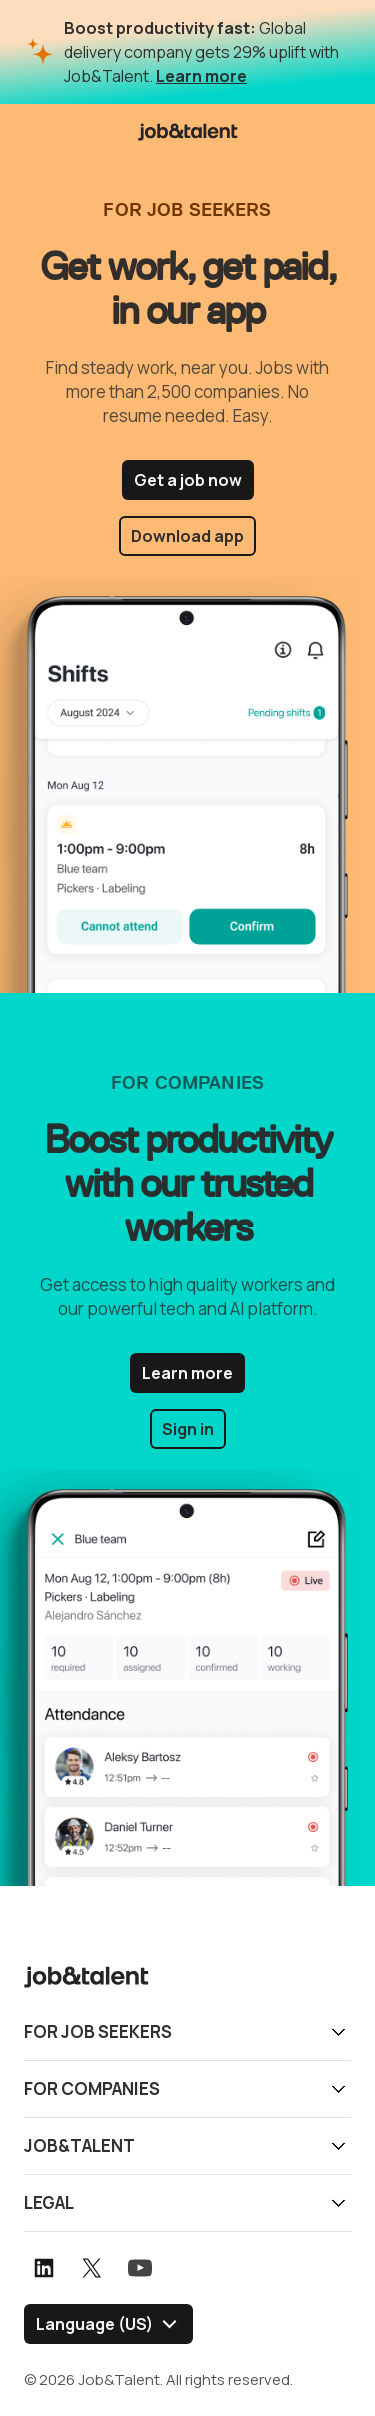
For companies (92, 2088)
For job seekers (98, 2031)
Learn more (201, 76)
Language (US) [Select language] (94, 2324)
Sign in (188, 1429)
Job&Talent (79, 2145)
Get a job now (188, 480)
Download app (187, 536)
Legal (49, 2202)
